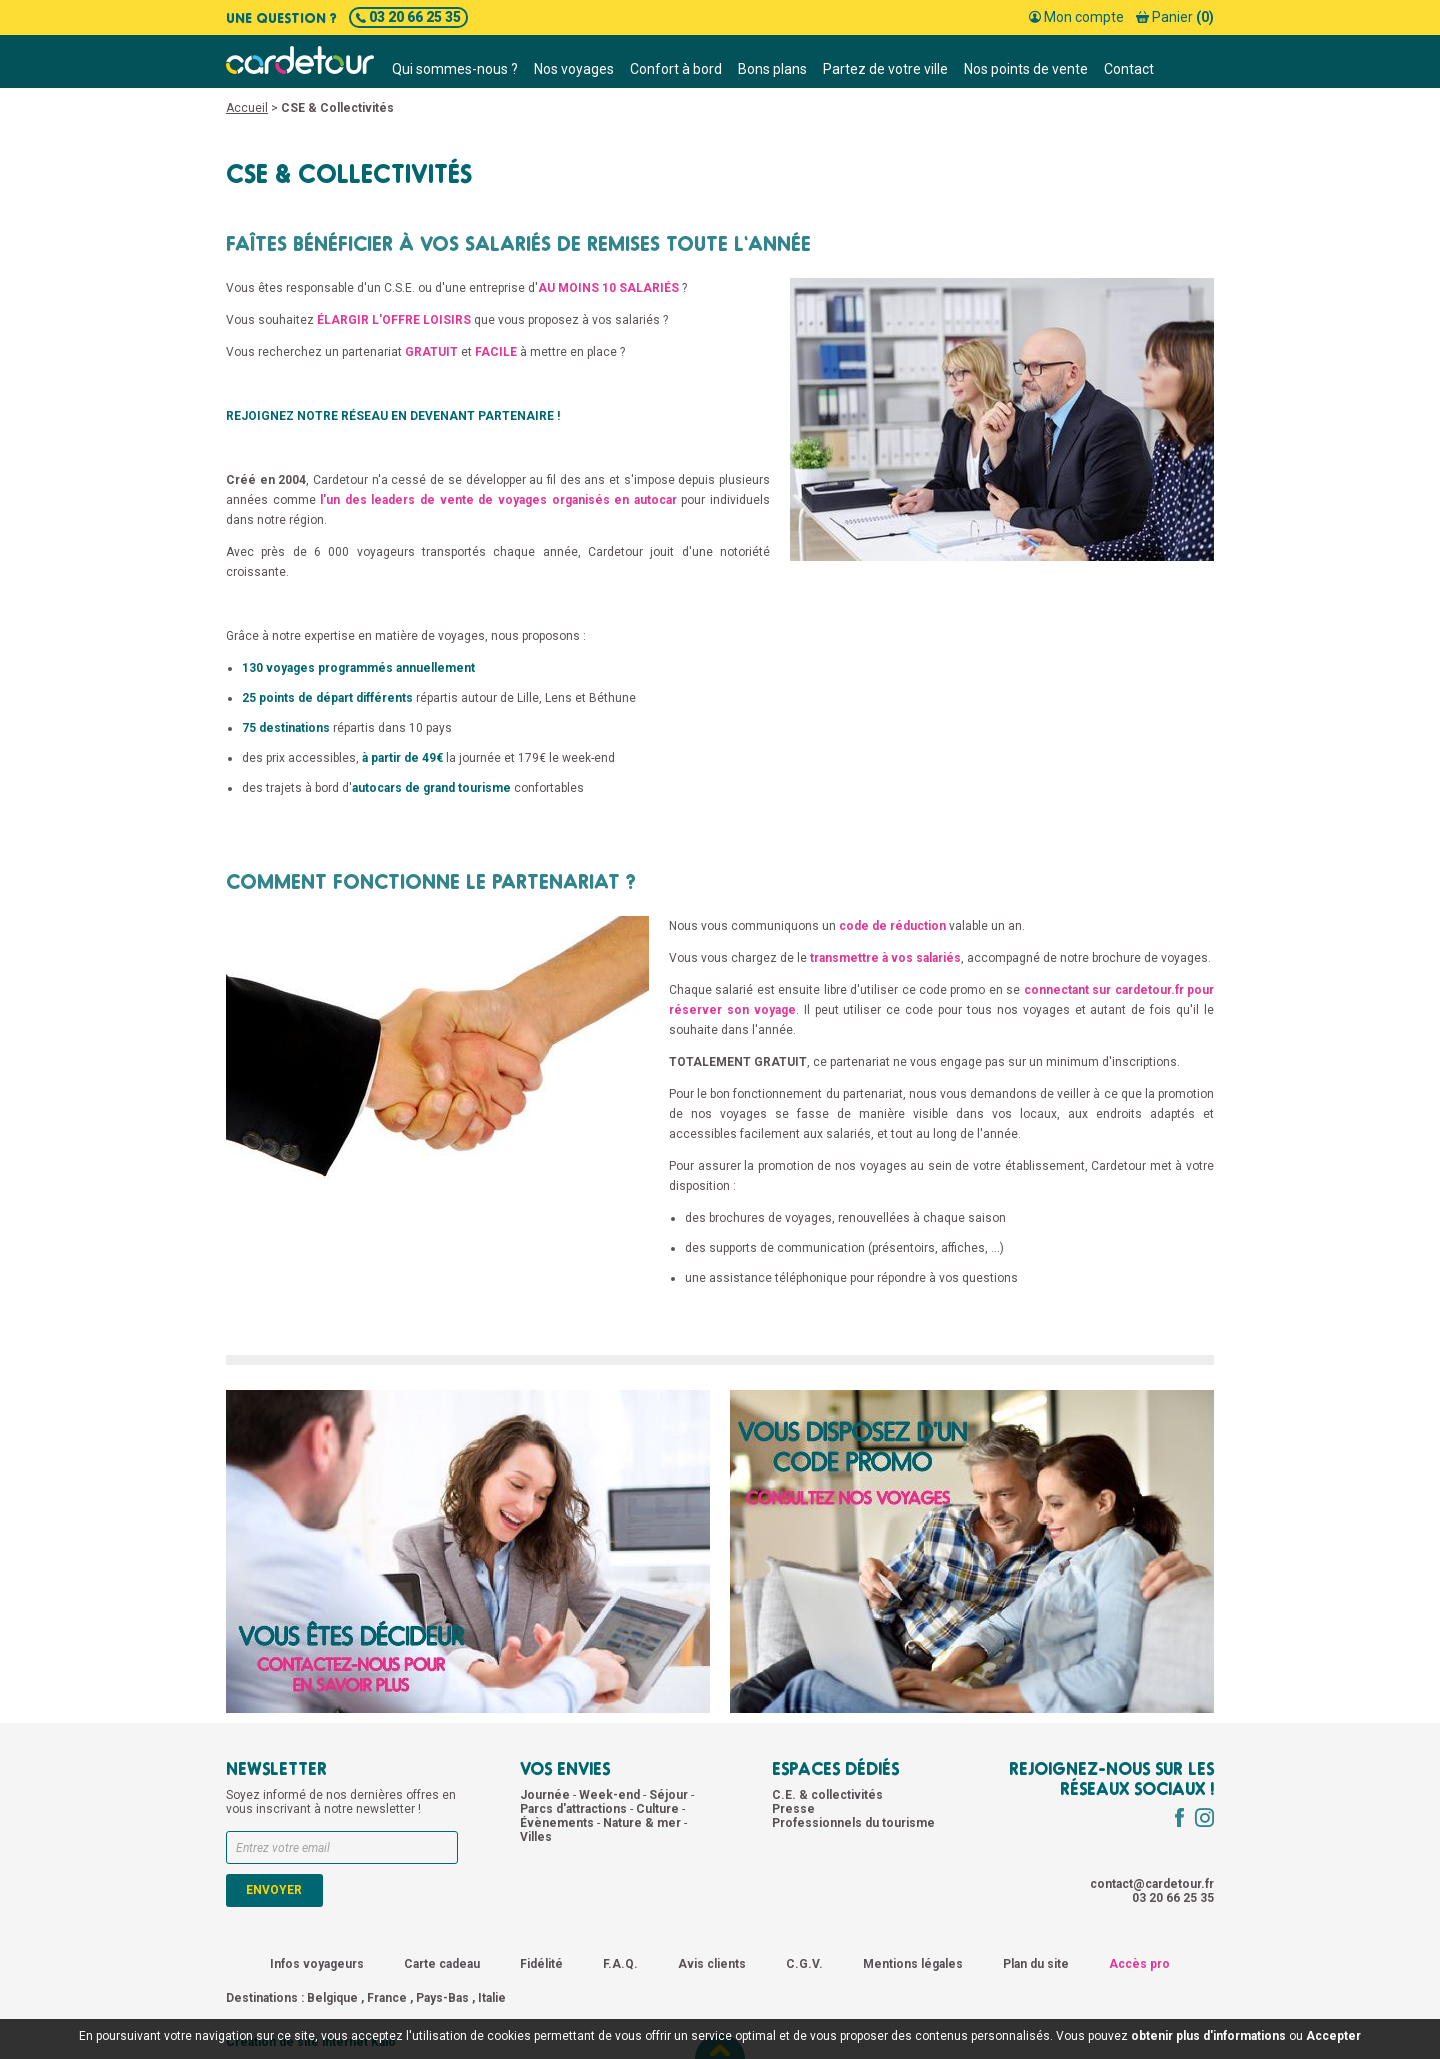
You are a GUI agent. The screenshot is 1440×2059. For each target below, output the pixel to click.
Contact (1129, 69)
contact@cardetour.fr (1152, 1884)
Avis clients (712, 1964)
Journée (546, 1795)
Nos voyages (574, 69)
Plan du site (1036, 1964)
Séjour (670, 1795)
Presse (793, 1809)
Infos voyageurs (317, 1964)
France (387, 1998)
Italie (492, 1998)
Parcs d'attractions (575, 1809)
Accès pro (1139, 1964)
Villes (536, 1837)
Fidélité (541, 1964)
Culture (659, 1809)
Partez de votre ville (885, 69)
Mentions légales (913, 1964)
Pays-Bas (442, 1998)
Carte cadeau (442, 1964)
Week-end (611, 1795)
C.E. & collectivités (827, 1795)
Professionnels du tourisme (853, 1823)
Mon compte (1076, 17)
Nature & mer (643, 1823)
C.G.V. (804, 1964)
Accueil (247, 108)
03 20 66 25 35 (408, 17)
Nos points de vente (1026, 69)
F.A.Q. (620, 1964)
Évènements (558, 1823)
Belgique (332, 1998)
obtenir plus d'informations (1208, 2036)
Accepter (1333, 2036)
